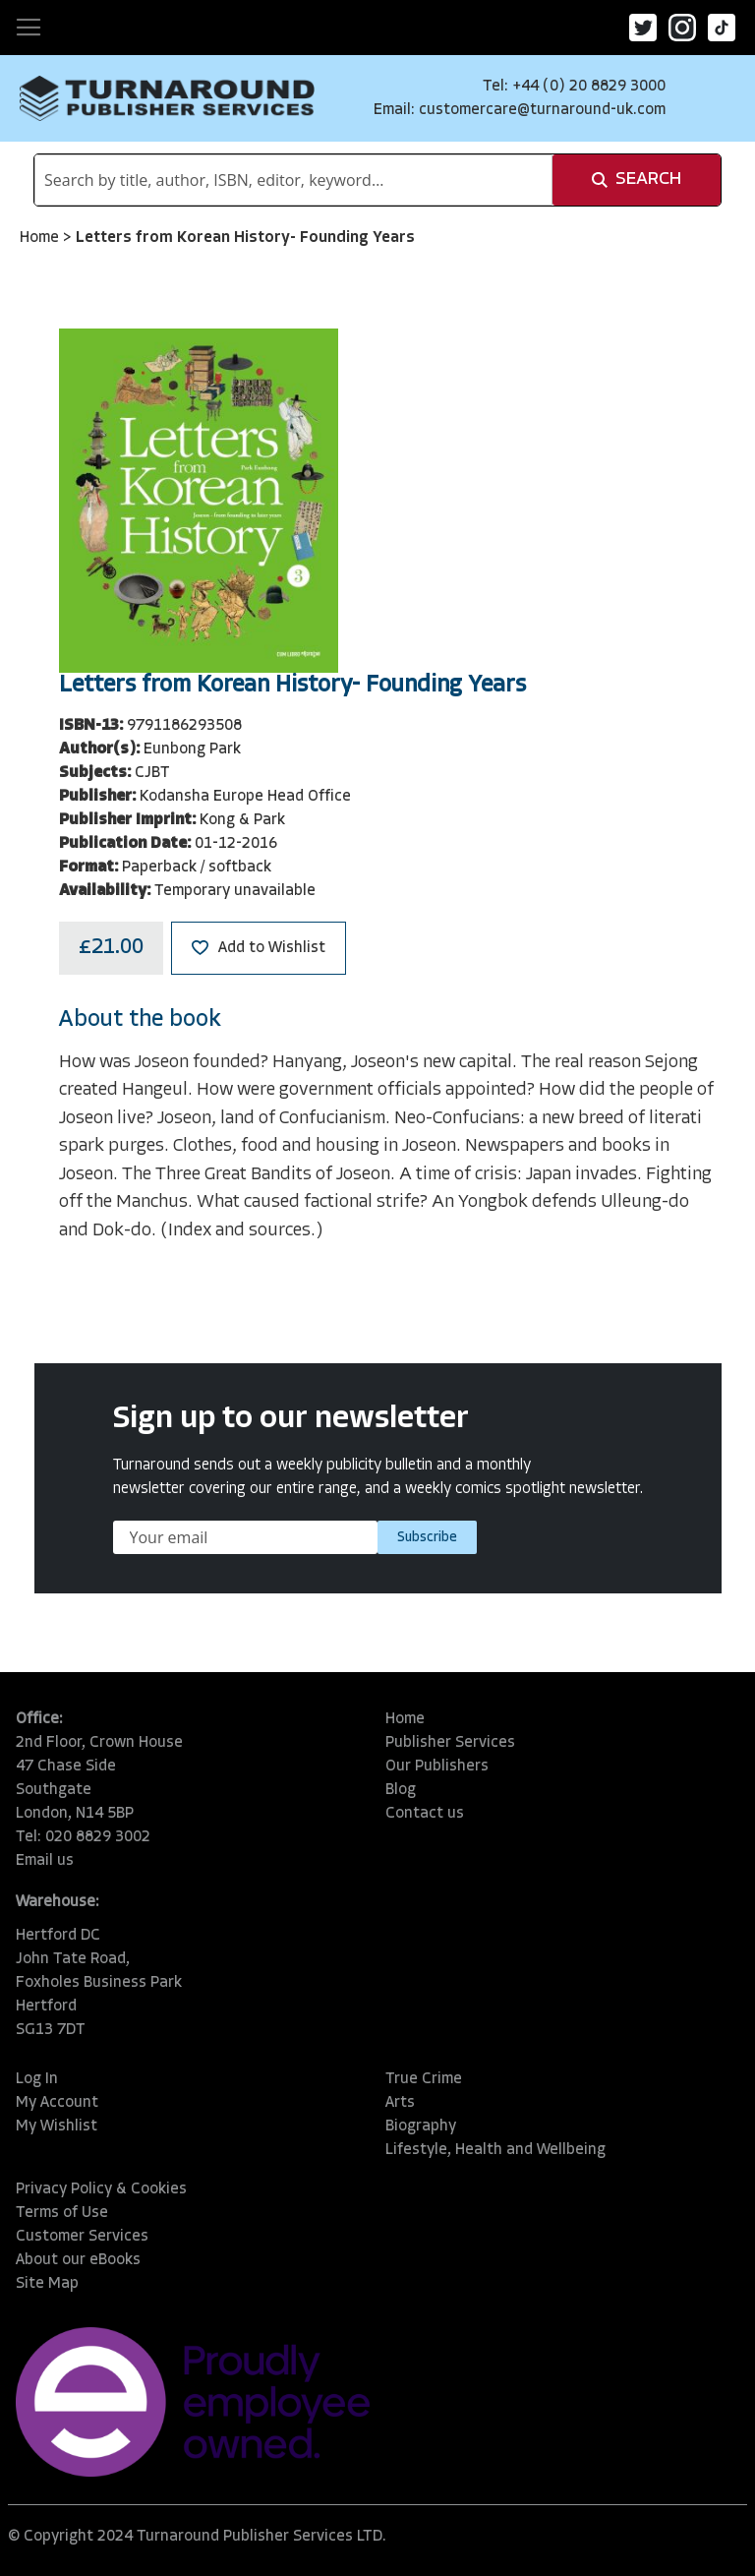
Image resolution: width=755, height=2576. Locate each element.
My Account (57, 2103)
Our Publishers (437, 1766)
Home (41, 238)
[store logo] (167, 98)
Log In (37, 2079)
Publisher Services (450, 1743)
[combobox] (293, 180)
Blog (400, 1790)
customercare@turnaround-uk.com (542, 110)
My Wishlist (56, 2126)
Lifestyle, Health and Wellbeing (495, 2150)
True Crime (423, 2079)
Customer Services (82, 2237)
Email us (45, 1861)
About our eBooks (78, 2260)
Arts (400, 2103)
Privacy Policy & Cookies (101, 2189)
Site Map (47, 2284)
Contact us (424, 1814)
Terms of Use (62, 2213)
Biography (420, 2126)
